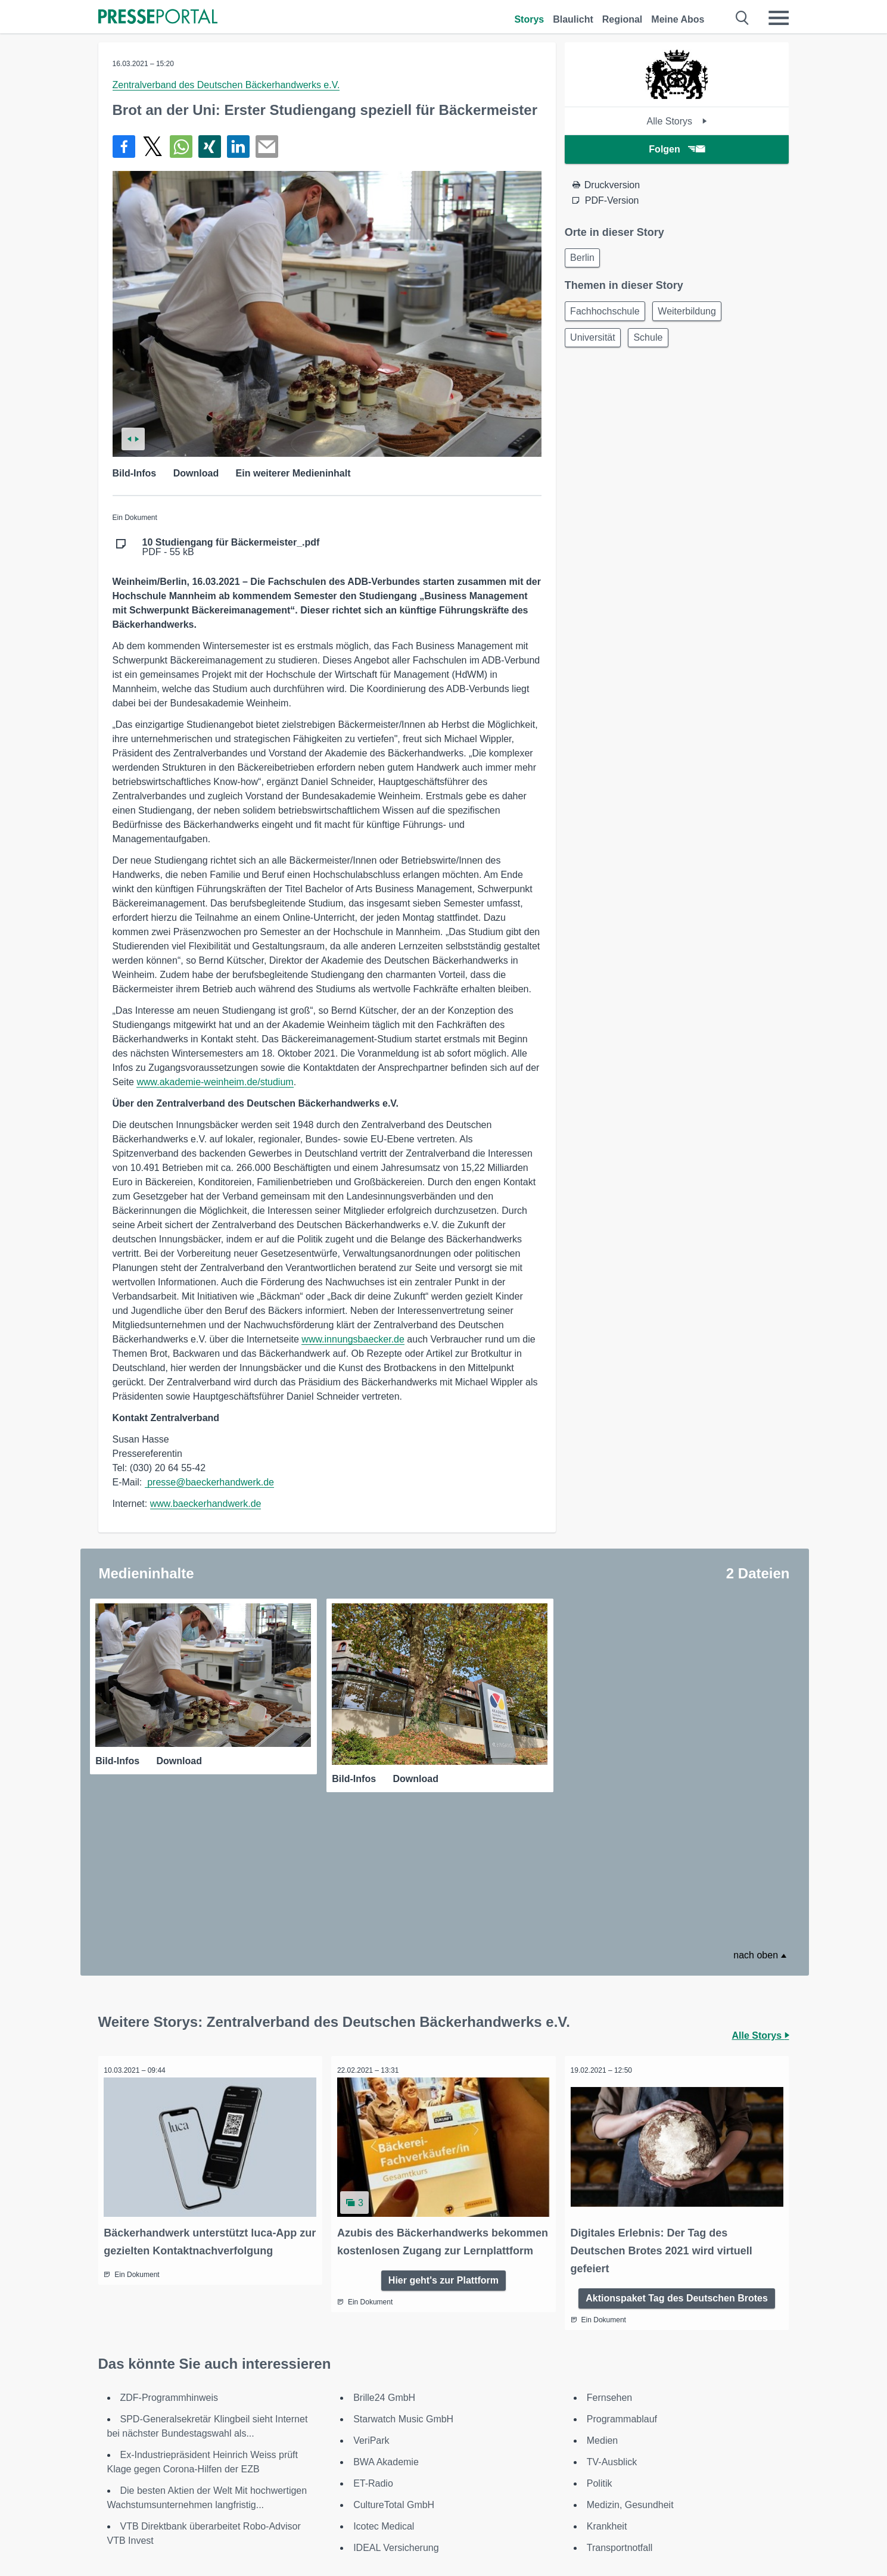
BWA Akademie (386, 2300)
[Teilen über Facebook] (124, 146)
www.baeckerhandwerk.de (206, 1504)
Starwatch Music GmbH (403, 2258)
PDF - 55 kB (231, 547)
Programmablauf (622, 2258)
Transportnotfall (620, 2386)
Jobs (636, 2518)
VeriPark (371, 2279)
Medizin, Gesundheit (630, 2343)
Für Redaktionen (516, 2504)
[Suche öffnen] (742, 18)
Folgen (676, 149)
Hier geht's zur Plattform (443, 2135)
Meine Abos (677, 19)
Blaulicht (573, 19)
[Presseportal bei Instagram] (202, 2504)
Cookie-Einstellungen (671, 2533)
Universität (595, 343)
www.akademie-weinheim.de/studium (214, 1082)
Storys (529, 19)
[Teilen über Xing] (209, 146)
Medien (602, 2279)
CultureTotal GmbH (393, 2343)
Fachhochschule (607, 314)
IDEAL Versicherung (395, 2386)
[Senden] (267, 146)
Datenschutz (362, 2533)
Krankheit (607, 2365)
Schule (654, 343)
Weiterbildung (693, 314)
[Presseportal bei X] (184, 2505)
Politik (599, 2322)
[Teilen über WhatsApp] (181, 146)
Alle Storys (677, 121)
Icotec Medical (383, 2365)
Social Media (363, 2547)
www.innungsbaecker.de (352, 1339)
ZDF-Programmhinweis (169, 2236)
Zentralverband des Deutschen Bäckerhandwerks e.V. (226, 85)
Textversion (505, 2518)
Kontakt (642, 2504)
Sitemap (498, 2533)
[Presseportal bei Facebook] (169, 2505)
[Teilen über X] (152, 146)
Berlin (584, 259)
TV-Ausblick (612, 2300)
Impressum (359, 2504)
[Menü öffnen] (778, 18)
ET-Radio (373, 2322)
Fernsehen (610, 2236)
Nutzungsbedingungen (383, 2518)
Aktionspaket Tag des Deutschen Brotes (677, 2135)
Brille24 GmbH (384, 2236)
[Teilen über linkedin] (238, 146)
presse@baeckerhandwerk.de (209, 1482)
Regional (622, 19)
